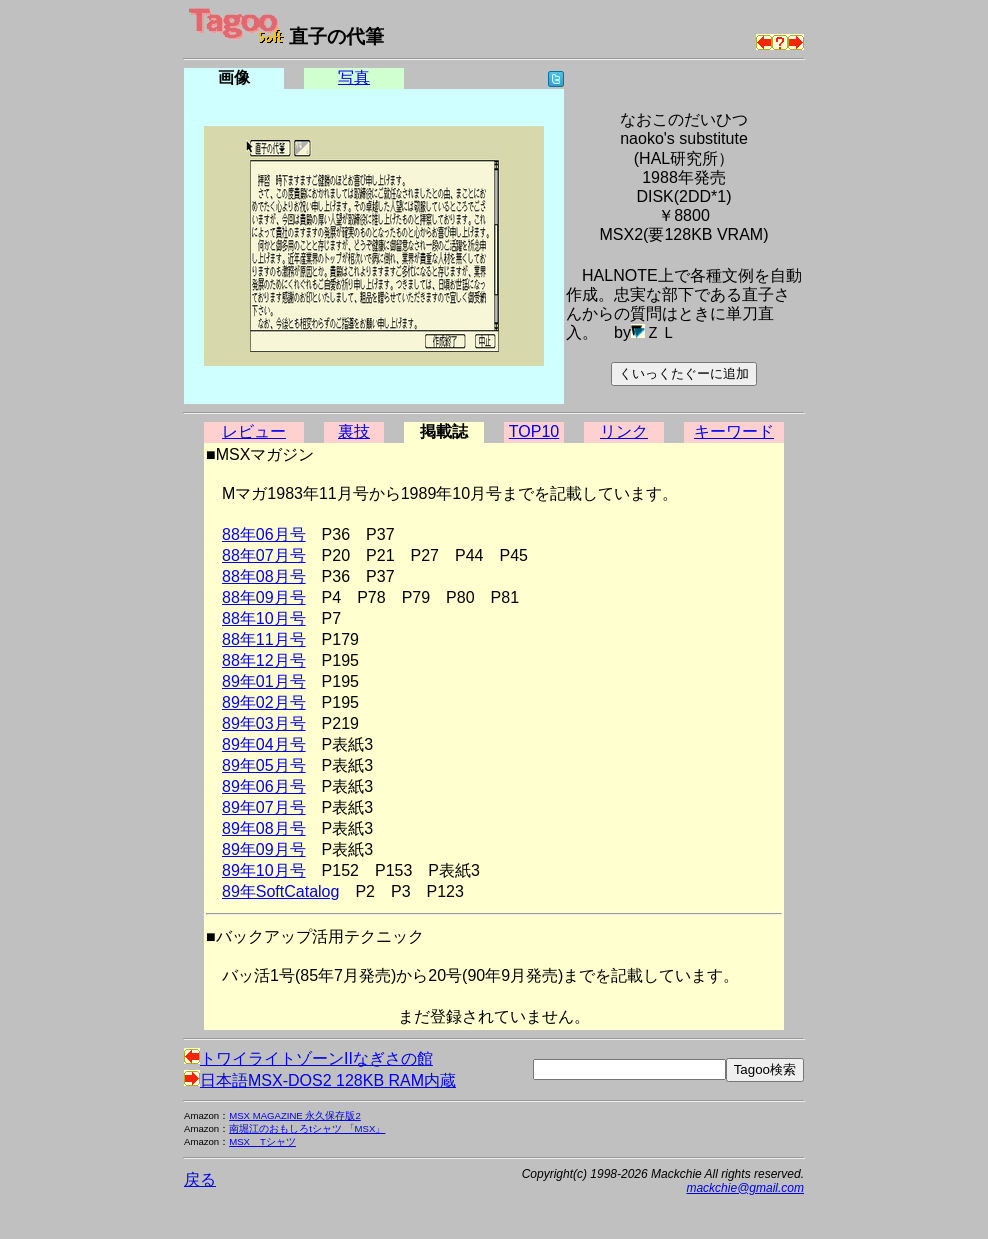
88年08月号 (264, 576)
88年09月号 (264, 597)
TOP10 (534, 431)
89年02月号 (264, 702)
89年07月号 (264, 807)
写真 (354, 77)
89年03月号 (264, 723)
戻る (200, 1179)
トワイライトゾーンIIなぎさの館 (308, 1058)
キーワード (734, 431)
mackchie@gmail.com (745, 1188)
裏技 (354, 431)
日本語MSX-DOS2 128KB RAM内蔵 (320, 1080)
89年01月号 (264, 681)
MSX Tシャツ (262, 1141)
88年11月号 (264, 639)
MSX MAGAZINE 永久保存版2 (295, 1115)
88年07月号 (264, 555)
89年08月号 (264, 828)
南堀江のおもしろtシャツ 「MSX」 (307, 1128)
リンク (624, 431)
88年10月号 (264, 618)
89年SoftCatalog (280, 891)
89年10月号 (264, 870)
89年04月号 (264, 744)
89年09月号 (264, 849)
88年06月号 (264, 534)
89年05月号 (264, 765)
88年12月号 (264, 660)
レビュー (254, 431)
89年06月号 (264, 786)
